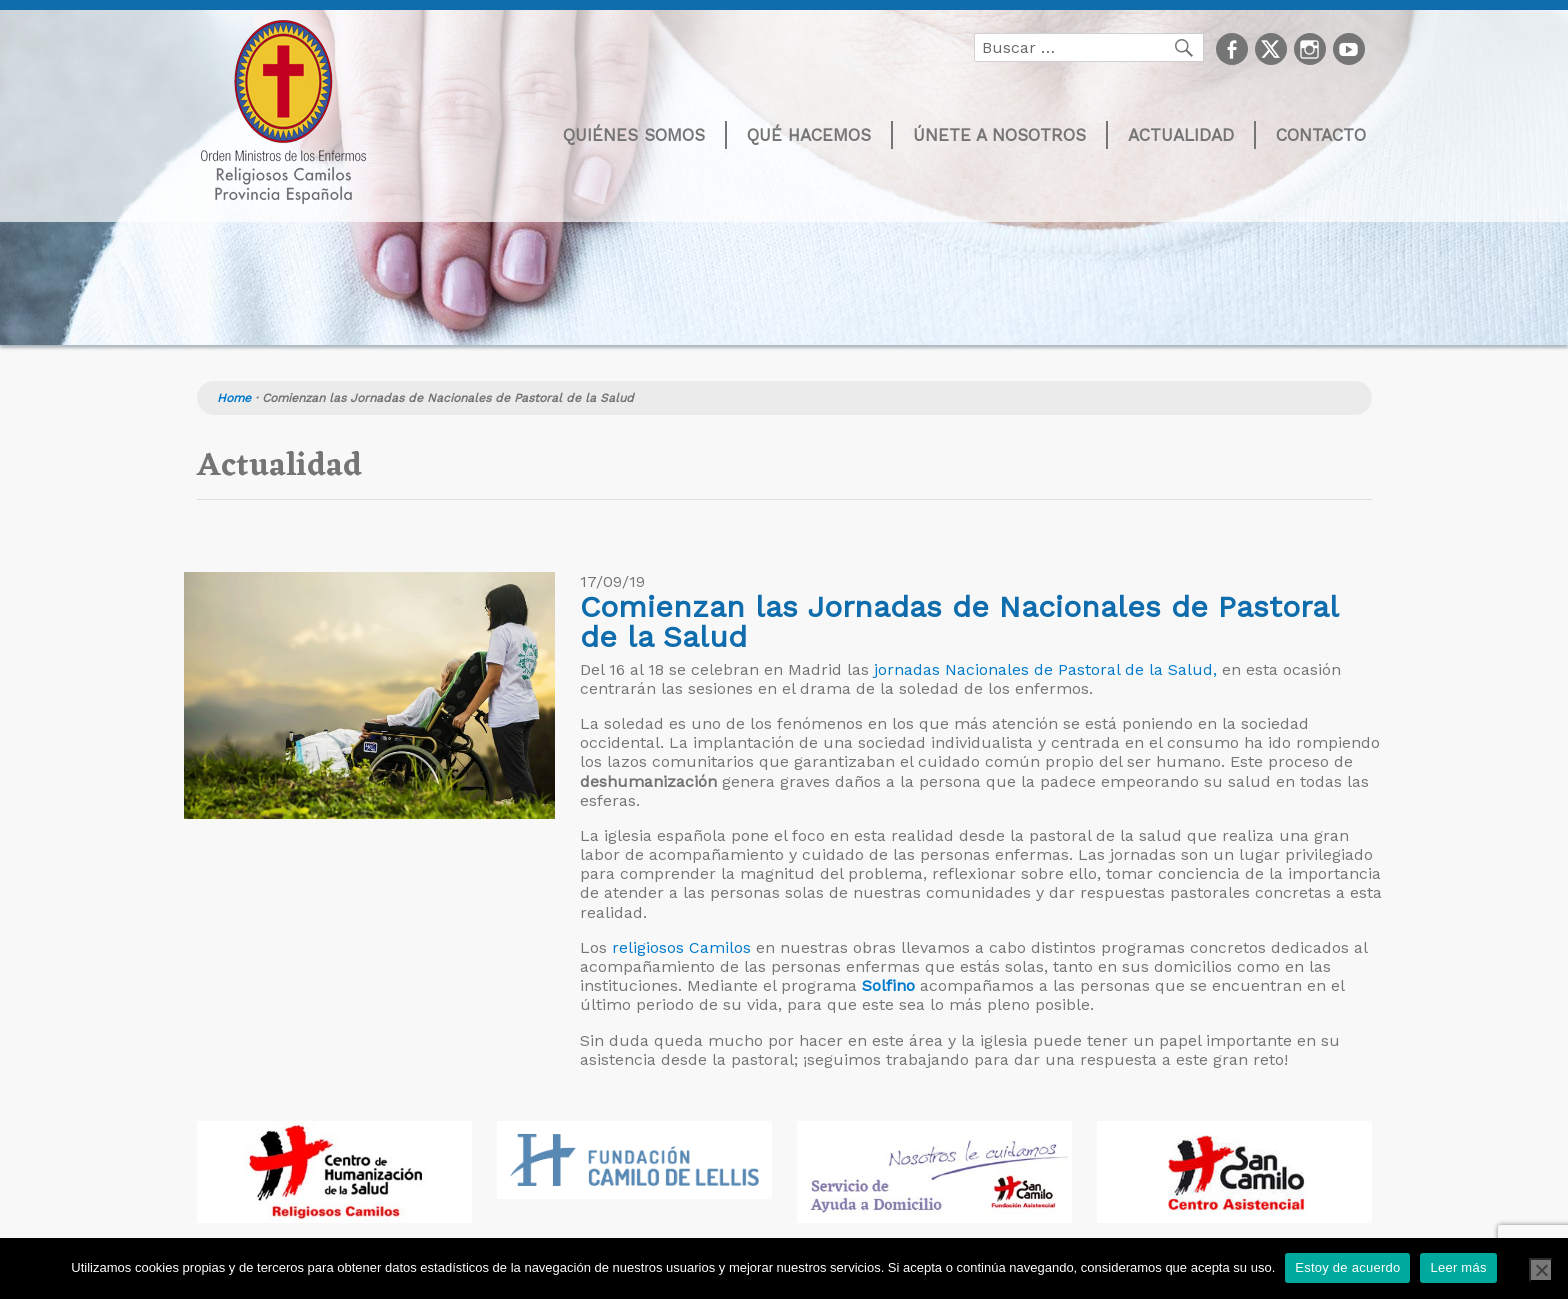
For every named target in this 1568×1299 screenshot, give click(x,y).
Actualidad (1181, 135)
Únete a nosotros (999, 135)
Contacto (1321, 135)
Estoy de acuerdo (1347, 1267)
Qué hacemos (809, 135)
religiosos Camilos (679, 947)
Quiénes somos (634, 135)
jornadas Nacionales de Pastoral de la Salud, (1045, 669)
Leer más (1458, 1267)
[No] (1541, 1270)
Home (234, 398)
